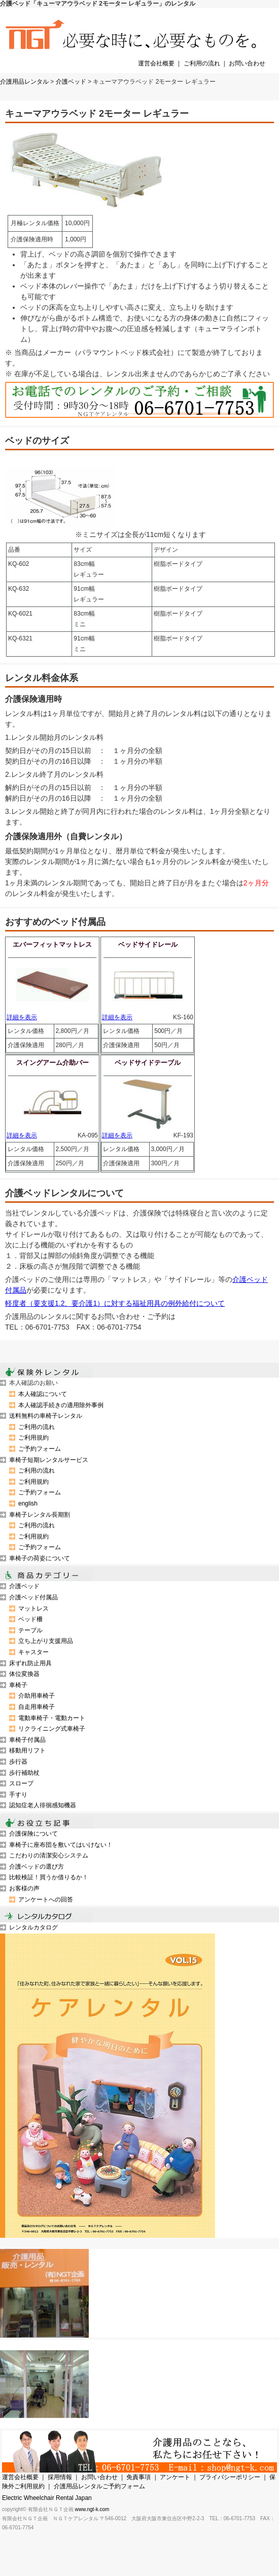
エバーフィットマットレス (52, 944)
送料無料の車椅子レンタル (45, 1415)
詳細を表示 (22, 1017)
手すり (18, 1794)
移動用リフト (27, 1750)
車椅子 (18, 1685)
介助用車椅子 (36, 1695)
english (28, 1503)
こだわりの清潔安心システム (48, 1855)
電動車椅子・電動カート (51, 1718)
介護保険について (33, 1833)
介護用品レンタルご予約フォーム (99, 2486)
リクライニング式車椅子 (51, 1728)
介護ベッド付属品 (33, 1597)
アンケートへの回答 (45, 1899)
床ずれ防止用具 (30, 1663)
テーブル (30, 1630)
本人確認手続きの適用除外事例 (60, 1405)
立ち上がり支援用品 (45, 1640)
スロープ (21, 1783)
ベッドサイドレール (148, 944)
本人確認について (42, 1394)
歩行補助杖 (24, 1772)
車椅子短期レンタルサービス (48, 1459)
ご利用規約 (33, 1437)
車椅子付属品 (27, 1739)
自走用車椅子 (36, 1706)
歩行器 (18, 1761)
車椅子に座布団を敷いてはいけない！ (61, 1844)
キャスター (33, 1652)
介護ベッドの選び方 (36, 1866)
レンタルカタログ (33, 1927)
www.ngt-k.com (92, 2509)
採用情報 (60, 2477)
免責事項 (138, 2477)
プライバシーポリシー (229, 2477)
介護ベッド (71, 81)
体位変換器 (24, 1673)
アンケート (175, 2477)
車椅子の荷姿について (39, 1558)
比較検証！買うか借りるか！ (48, 1877)
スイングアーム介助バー (52, 1062)
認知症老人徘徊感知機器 (42, 1805)
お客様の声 (24, 1888)
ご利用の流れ (202, 63)
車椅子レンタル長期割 (39, 1514)
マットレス (33, 1608)
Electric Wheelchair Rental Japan (47, 2497)
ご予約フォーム (39, 1448)
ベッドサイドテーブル (148, 1062)
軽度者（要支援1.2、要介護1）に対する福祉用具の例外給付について (115, 1303)
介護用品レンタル (24, 81)
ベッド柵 (30, 1619)
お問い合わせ (247, 63)
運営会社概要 (156, 63)
